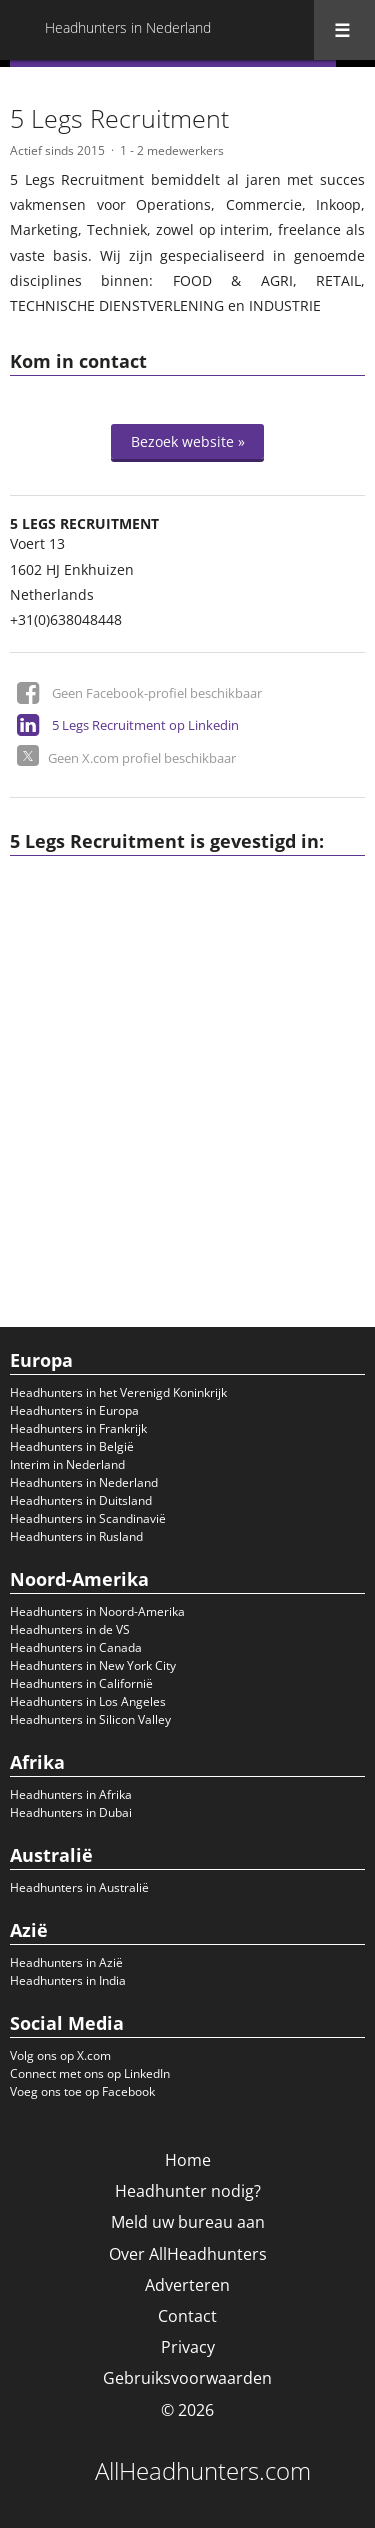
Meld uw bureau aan (188, 2222)
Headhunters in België (72, 1446)
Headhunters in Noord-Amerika (97, 1611)
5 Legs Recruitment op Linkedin (145, 725)
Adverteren (187, 2285)
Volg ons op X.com (60, 2055)
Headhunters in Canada (76, 1647)
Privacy (188, 2347)
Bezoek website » (188, 441)
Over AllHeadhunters (188, 2254)
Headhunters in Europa (74, 1410)
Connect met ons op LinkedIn (90, 2073)
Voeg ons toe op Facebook (82, 2091)
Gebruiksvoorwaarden (187, 2378)
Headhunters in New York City (93, 1665)
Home (188, 2160)
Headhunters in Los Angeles (88, 1701)
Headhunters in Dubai (71, 1812)
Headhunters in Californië (81, 1683)
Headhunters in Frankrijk (78, 1428)
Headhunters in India (68, 1980)
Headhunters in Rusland (76, 1536)
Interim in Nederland (67, 1464)
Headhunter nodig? (188, 2191)
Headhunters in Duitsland (81, 1500)
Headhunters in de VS (70, 1629)
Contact (187, 2316)
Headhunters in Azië (66, 1962)
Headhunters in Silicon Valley (90, 1719)
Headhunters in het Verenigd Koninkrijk (118, 1392)
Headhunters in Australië (79, 1887)
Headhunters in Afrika (71, 1794)
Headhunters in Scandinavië (88, 1518)
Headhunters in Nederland (84, 1482)
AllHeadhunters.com (203, 2471)
